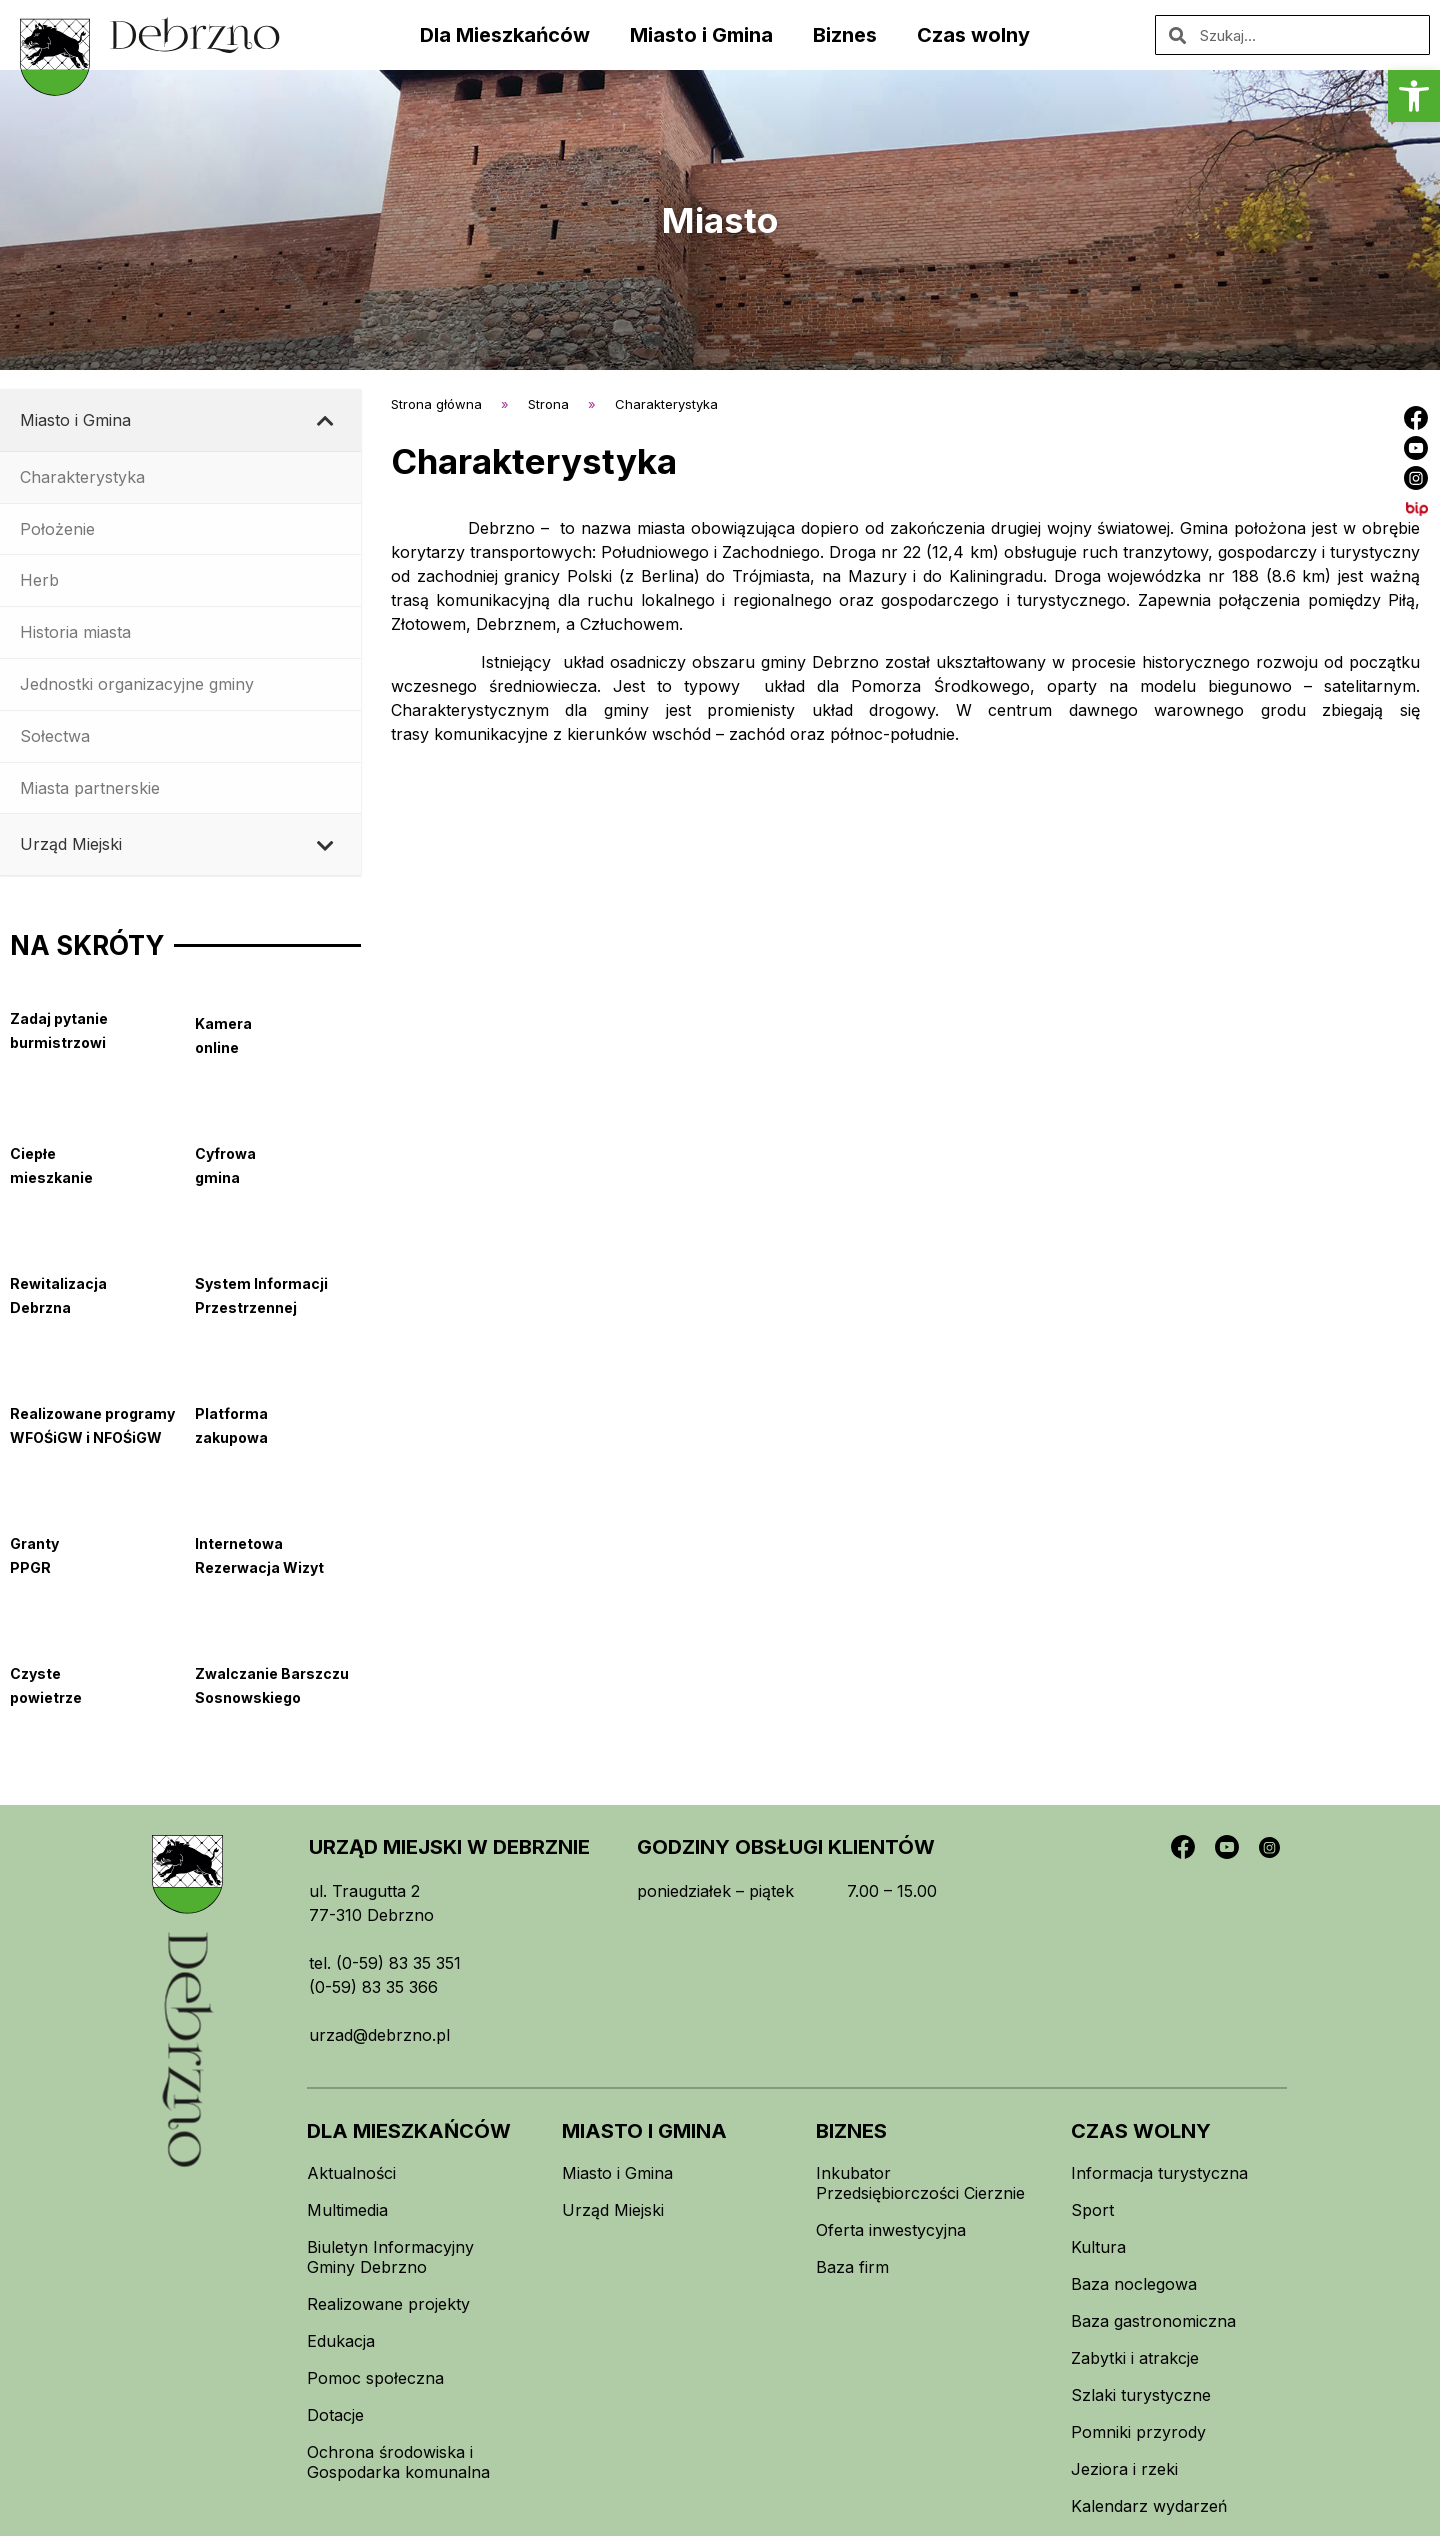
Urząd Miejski (613, 2210)
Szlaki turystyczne (1141, 2395)
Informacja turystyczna (1159, 2173)
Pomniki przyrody (1138, 2432)
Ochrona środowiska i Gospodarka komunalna (398, 2462)
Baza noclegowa (1134, 2284)
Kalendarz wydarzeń (1149, 2506)
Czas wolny (973, 35)
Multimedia (347, 2210)
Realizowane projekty (388, 2304)
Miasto (720, 220)
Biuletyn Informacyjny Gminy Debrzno (390, 2257)
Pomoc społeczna (375, 2378)
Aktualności (351, 2173)
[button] (1414, 96)
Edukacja (341, 2341)
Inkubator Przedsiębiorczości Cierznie (920, 2183)
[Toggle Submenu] (326, 420)
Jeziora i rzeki (1124, 2469)
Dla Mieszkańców (505, 35)
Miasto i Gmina (701, 35)
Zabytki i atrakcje (1135, 2358)
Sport (1092, 2210)
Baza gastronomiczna (1153, 2321)
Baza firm (852, 2267)
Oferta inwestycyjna (891, 2230)
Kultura (1098, 2247)
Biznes (845, 35)
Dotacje (335, 2415)
